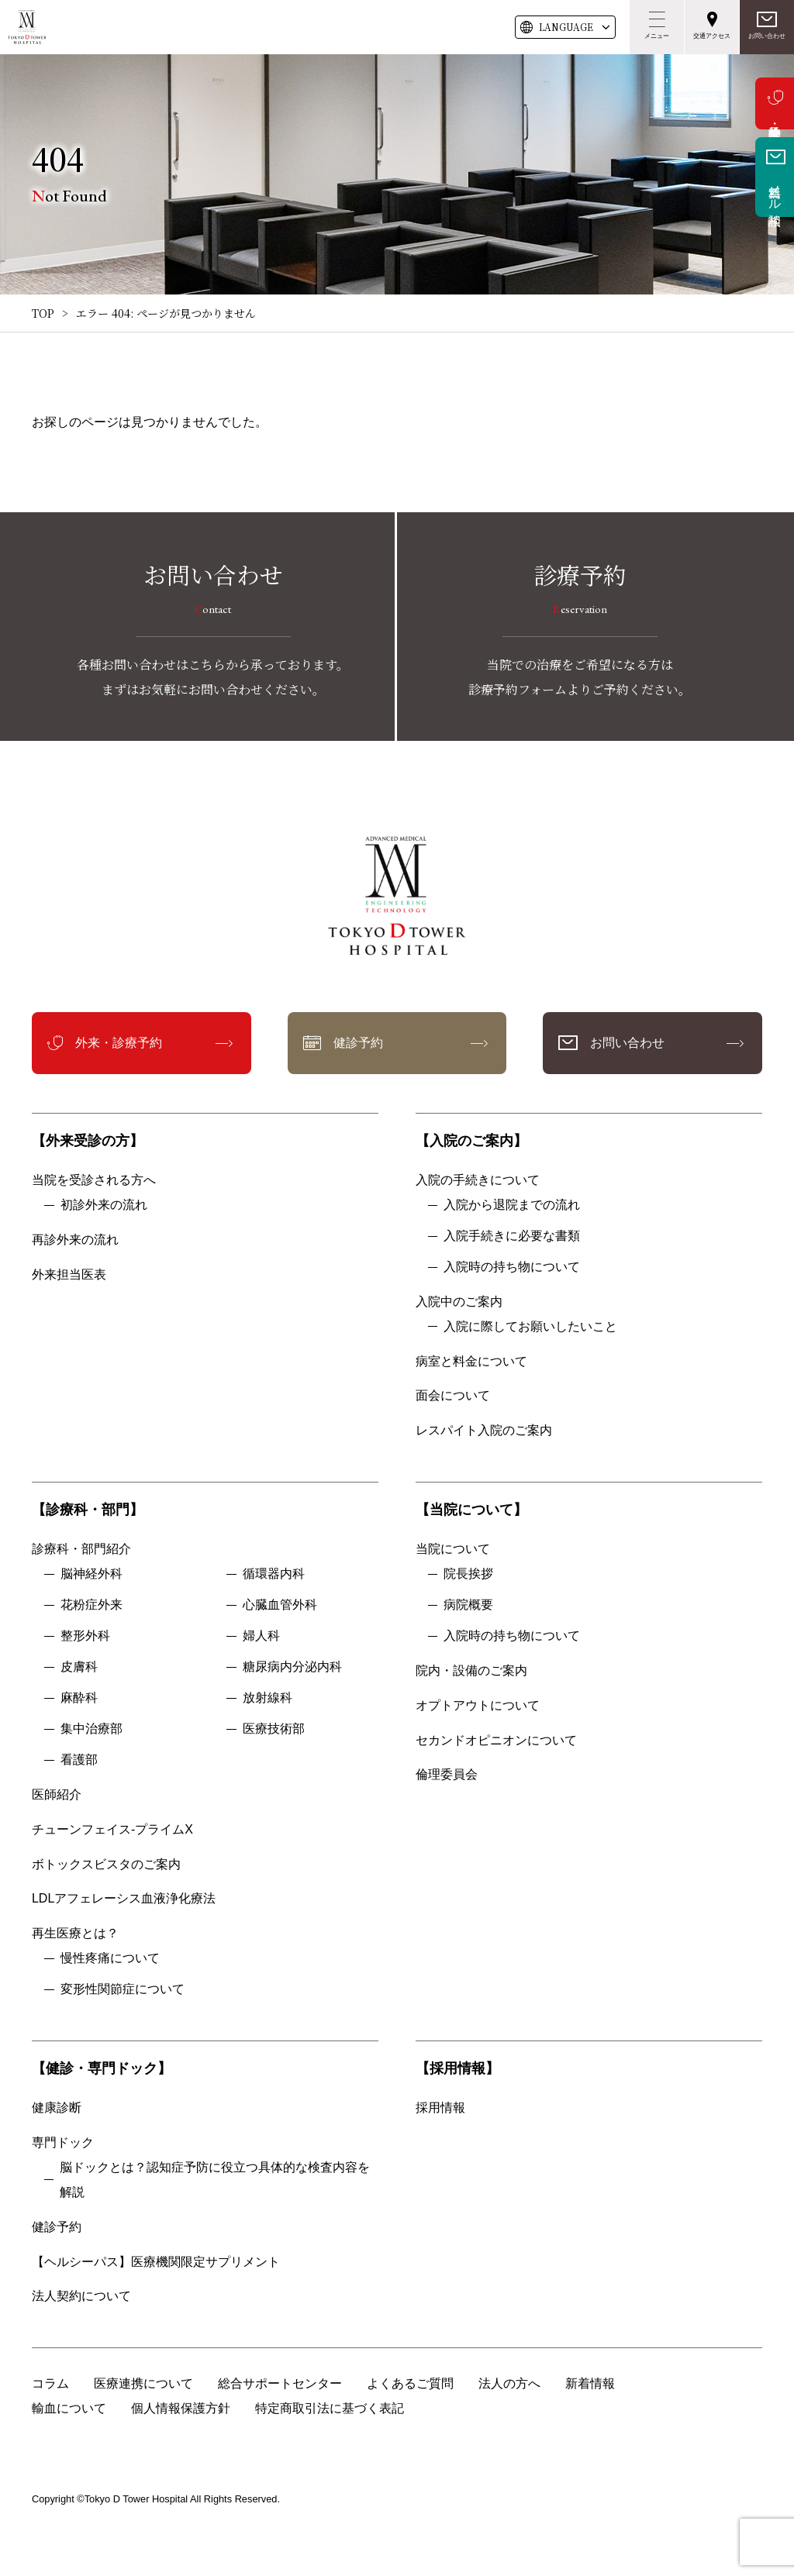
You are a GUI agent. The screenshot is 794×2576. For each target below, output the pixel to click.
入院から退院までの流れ (512, 1204)
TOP (43, 313)
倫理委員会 (453, 1774)
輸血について (69, 2408)
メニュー (656, 36)
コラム (50, 2383)
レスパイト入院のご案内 (484, 1430)
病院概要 (468, 1604)
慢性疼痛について (110, 1958)
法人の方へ (509, 2383)
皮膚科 (79, 1666)
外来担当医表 (69, 1274)
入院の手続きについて (478, 1179)
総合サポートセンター (280, 2383)
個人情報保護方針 (180, 2408)
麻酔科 (79, 1697)
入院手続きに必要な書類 (512, 1235)
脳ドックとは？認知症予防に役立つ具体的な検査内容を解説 (215, 2180)
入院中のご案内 (459, 1301)
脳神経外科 (91, 1573)
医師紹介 (56, 1794)
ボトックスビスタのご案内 (106, 1864)
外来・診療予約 (774, 103)
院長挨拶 (468, 1573)
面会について (453, 1395)
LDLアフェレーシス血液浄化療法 (124, 1898)
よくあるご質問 (410, 2383)
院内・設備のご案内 (471, 1670)
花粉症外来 (91, 1604)
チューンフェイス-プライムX (112, 1829)
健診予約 (358, 1042)
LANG (566, 27)
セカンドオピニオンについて (496, 1740)
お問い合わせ (766, 36)
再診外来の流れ (75, 1239)
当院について (453, 1548)
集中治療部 (91, 1728)
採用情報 (440, 2107)
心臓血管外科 (280, 1604)
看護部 (79, 1759)
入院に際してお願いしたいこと (530, 1326)
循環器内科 (274, 1573)
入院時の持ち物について (512, 1266)
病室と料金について (471, 1361)
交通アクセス (711, 36)
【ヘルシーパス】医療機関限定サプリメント (156, 2261)
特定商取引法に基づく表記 (329, 2408)
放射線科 (267, 1697)
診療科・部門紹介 (81, 1548)
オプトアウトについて (478, 1705)
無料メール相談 (775, 191)
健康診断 (56, 2107)
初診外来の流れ (103, 1204)
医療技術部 (274, 1728)
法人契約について (81, 2295)
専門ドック (63, 2142)
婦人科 (261, 1635)
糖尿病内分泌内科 (292, 1666)
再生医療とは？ (75, 1933)
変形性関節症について (122, 1989)
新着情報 (590, 2383)
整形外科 (85, 1635)
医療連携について (143, 2383)
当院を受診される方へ (94, 1179)
